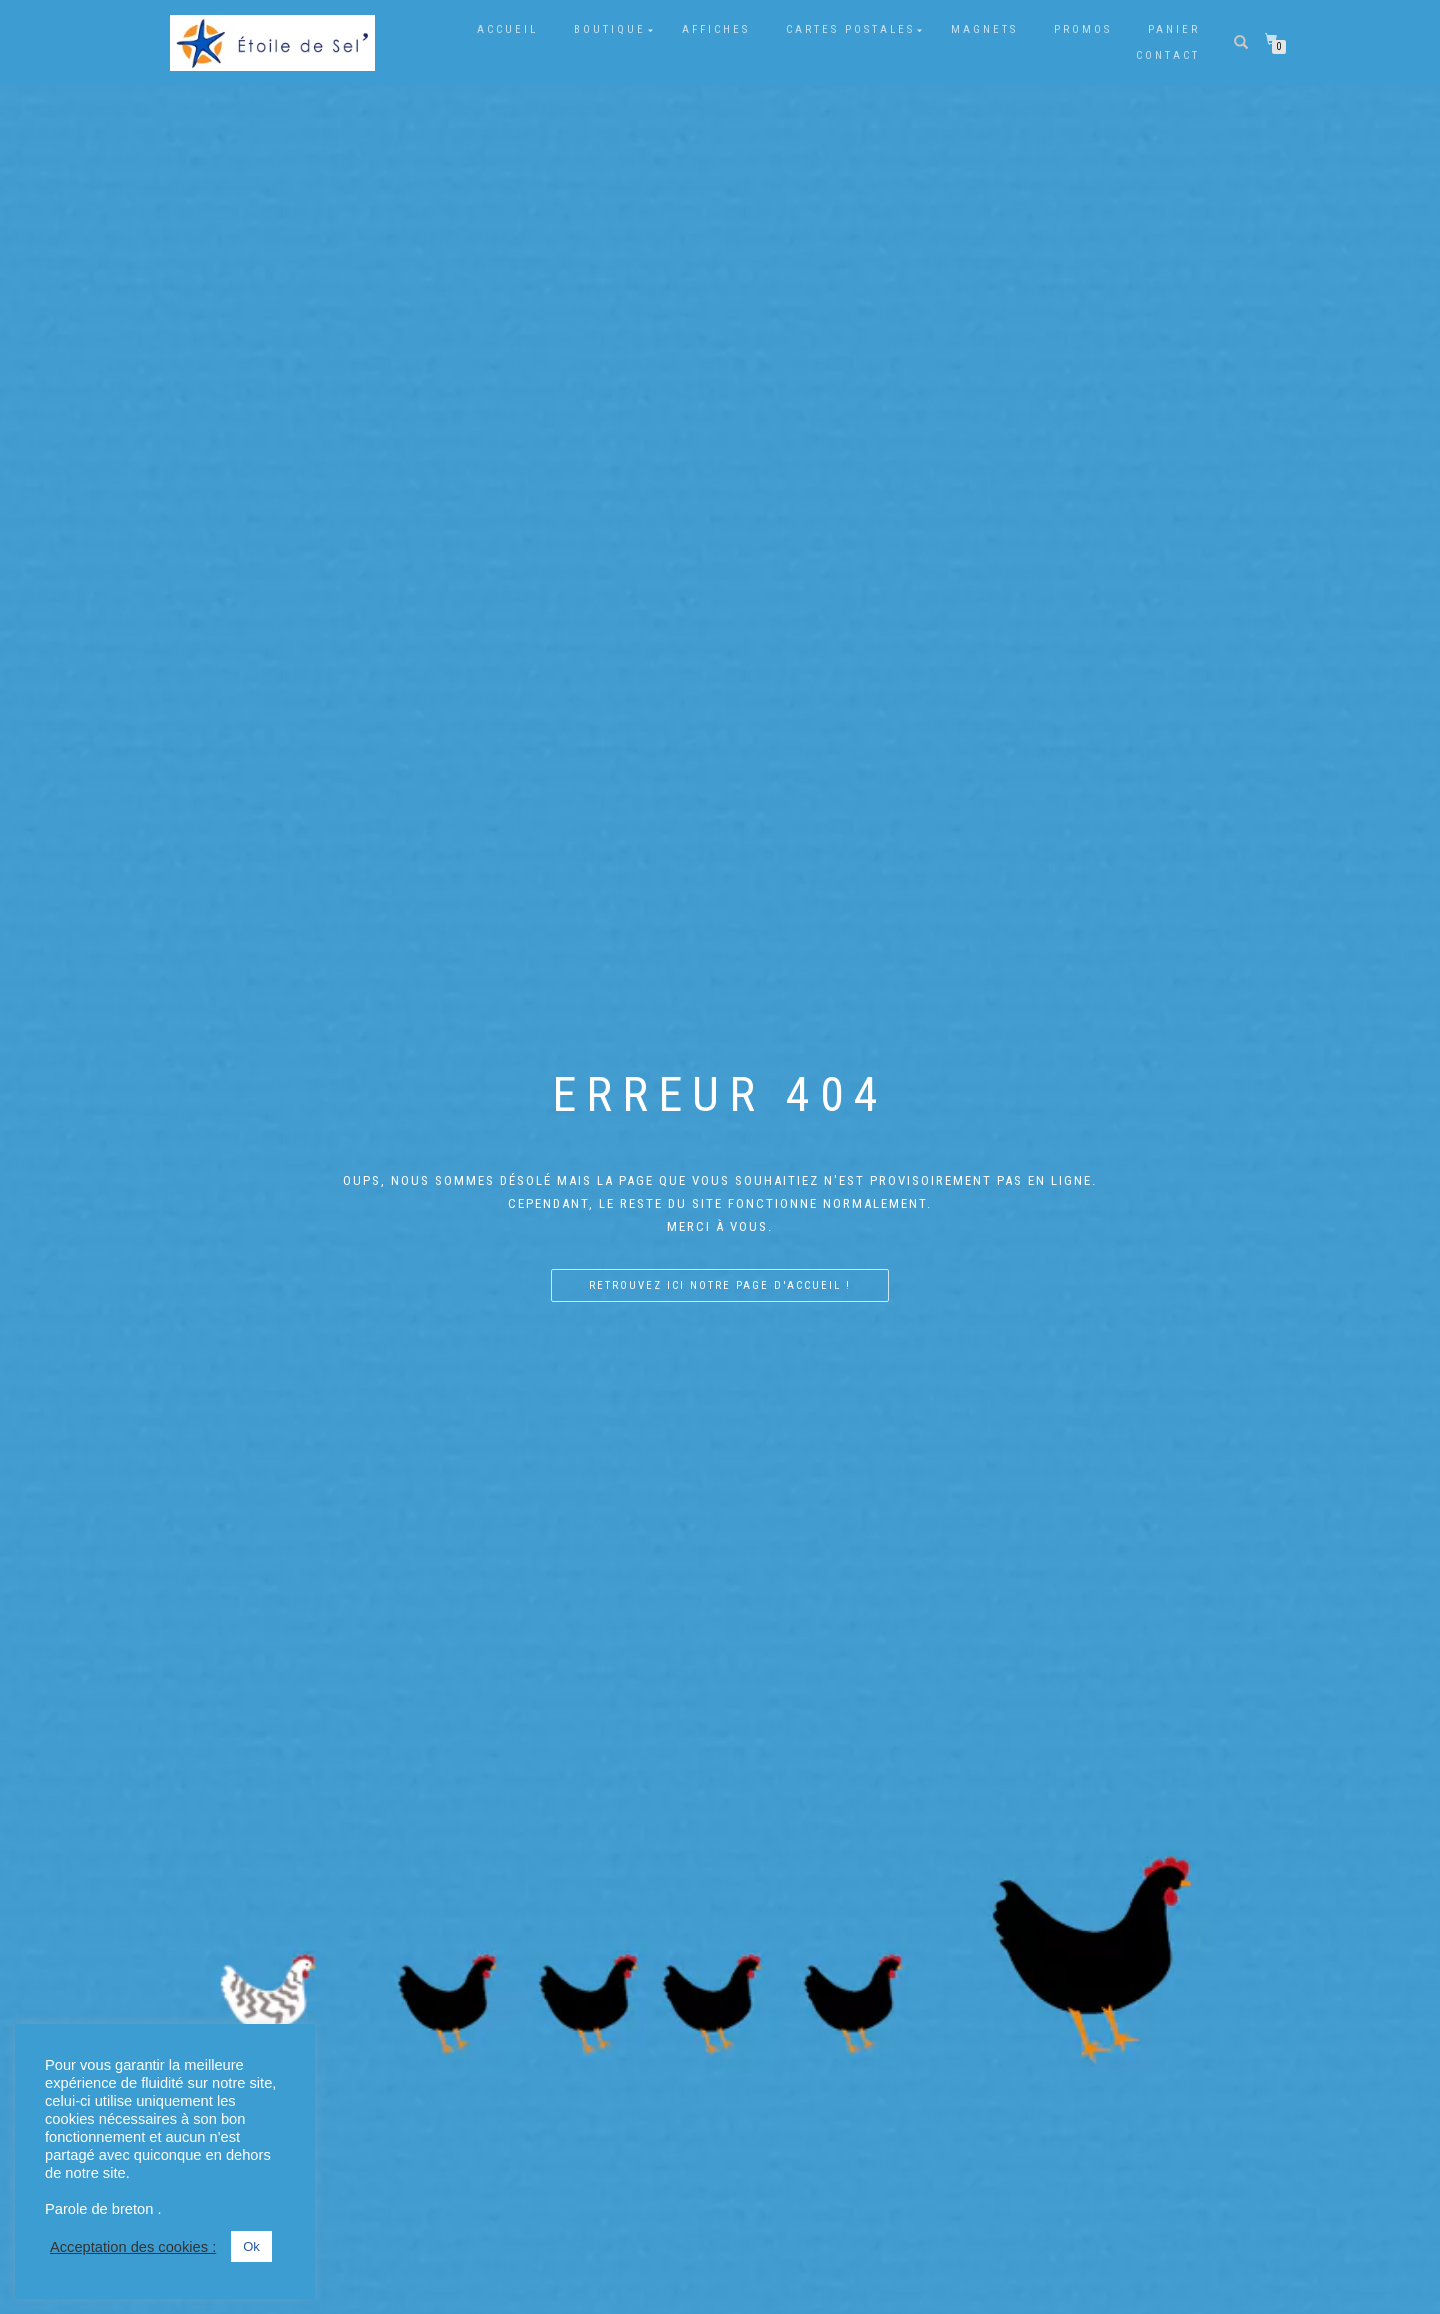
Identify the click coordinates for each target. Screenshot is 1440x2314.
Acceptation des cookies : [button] (133, 2247)
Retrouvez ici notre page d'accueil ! (720, 1284)
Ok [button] (251, 2246)
